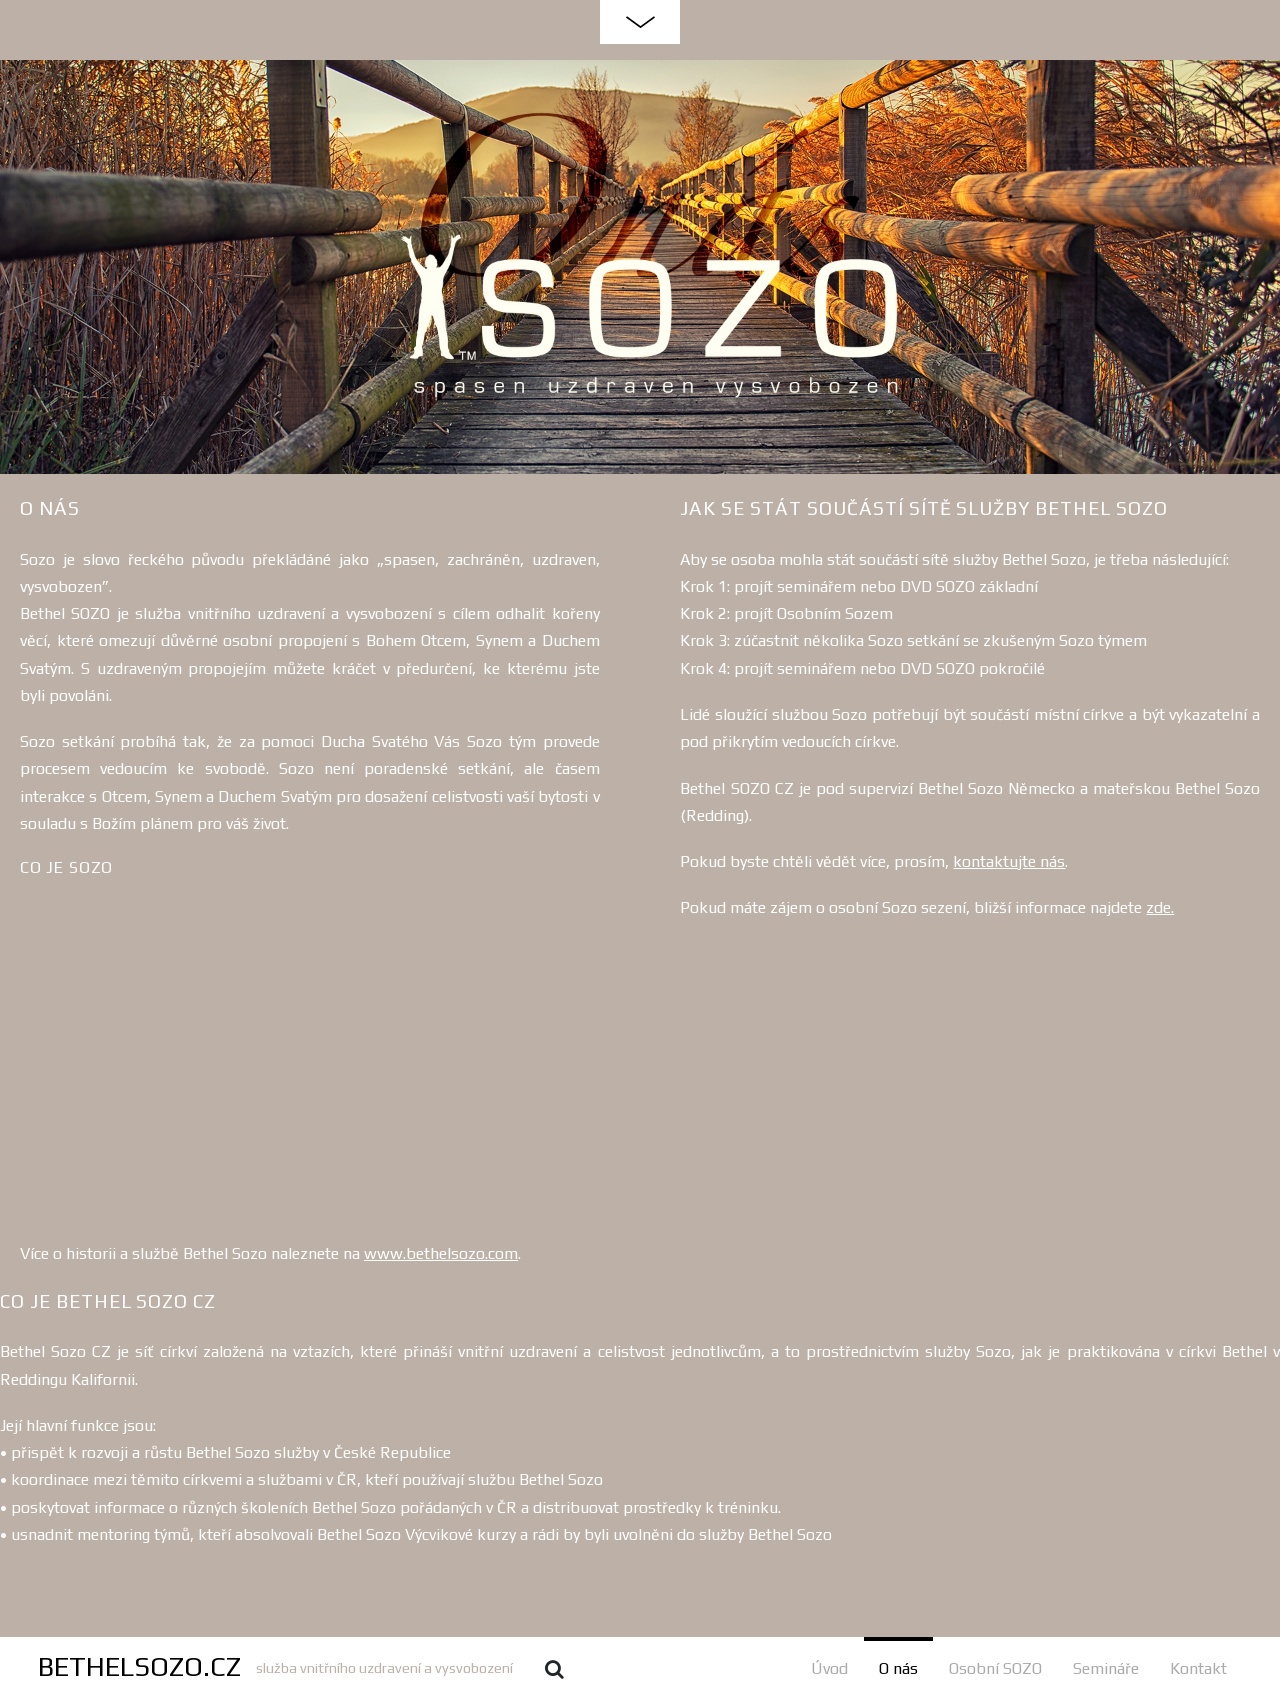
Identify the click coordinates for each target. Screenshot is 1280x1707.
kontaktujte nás (1009, 861)
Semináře (1106, 1668)
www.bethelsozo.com (441, 1253)
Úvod (829, 1668)
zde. (1160, 907)
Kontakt (1198, 1668)
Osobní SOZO (995, 1668)
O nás (898, 1668)
